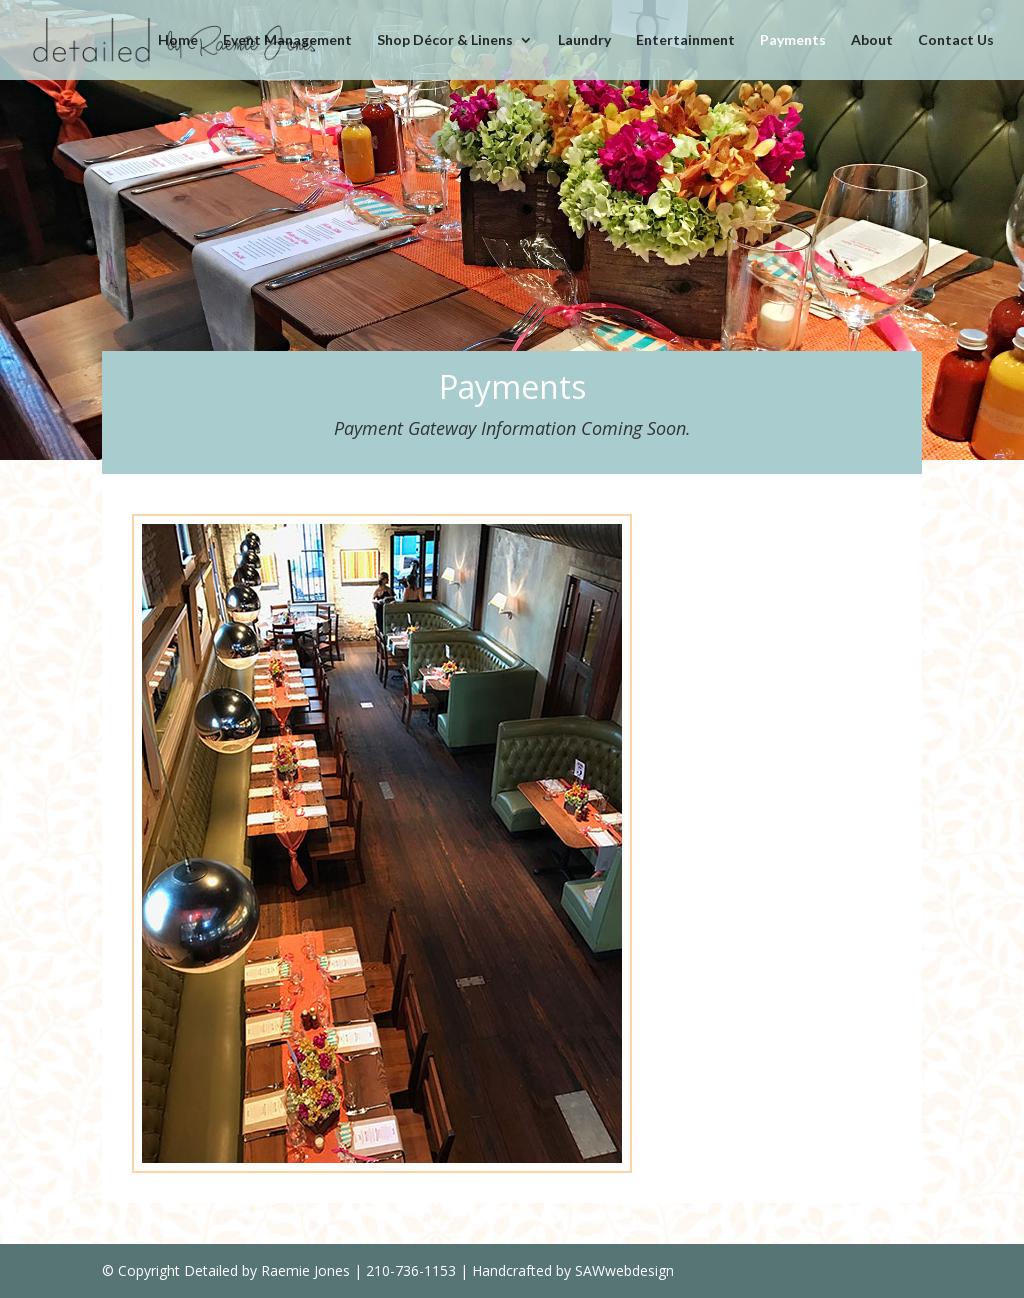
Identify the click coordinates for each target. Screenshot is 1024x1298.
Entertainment (685, 40)
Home (178, 40)
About (872, 40)
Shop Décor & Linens (445, 40)
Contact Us (956, 40)
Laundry (584, 40)
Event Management (287, 40)
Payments (793, 40)
